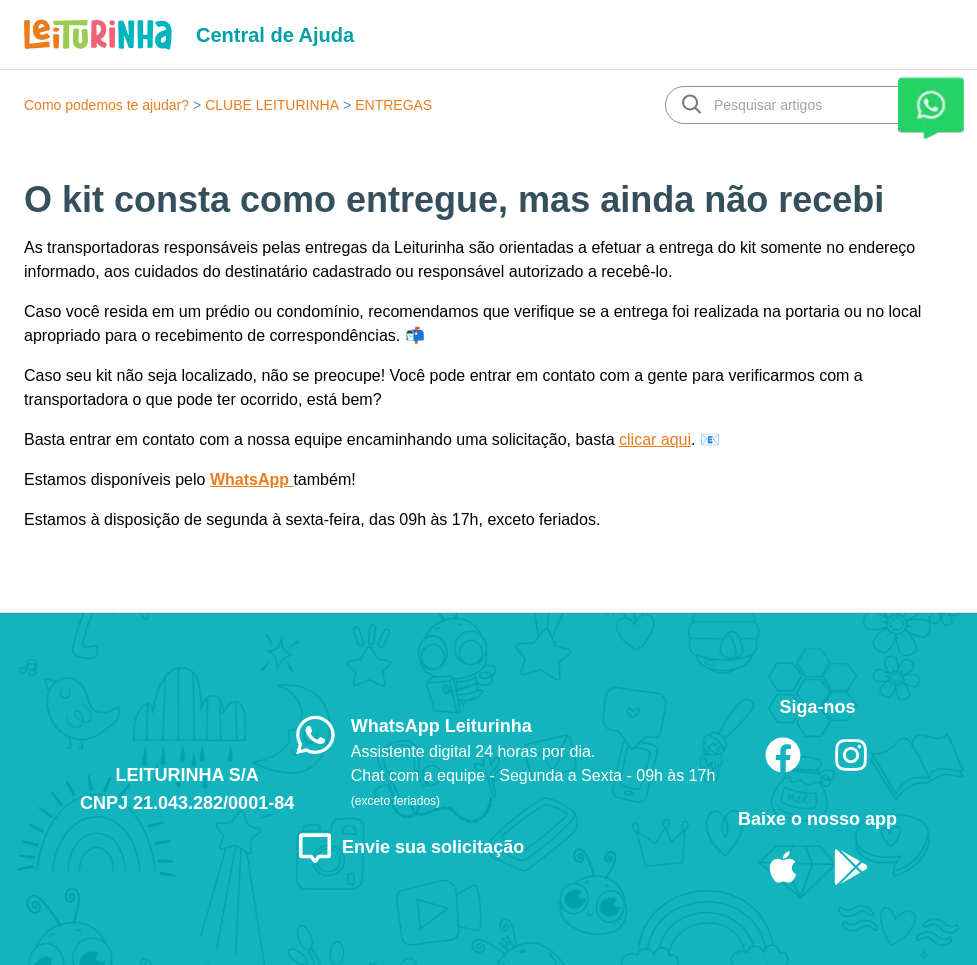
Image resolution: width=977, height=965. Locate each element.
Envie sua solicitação (410, 847)
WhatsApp (252, 479)
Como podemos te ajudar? (106, 105)
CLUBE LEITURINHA (272, 105)
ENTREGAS (393, 105)
